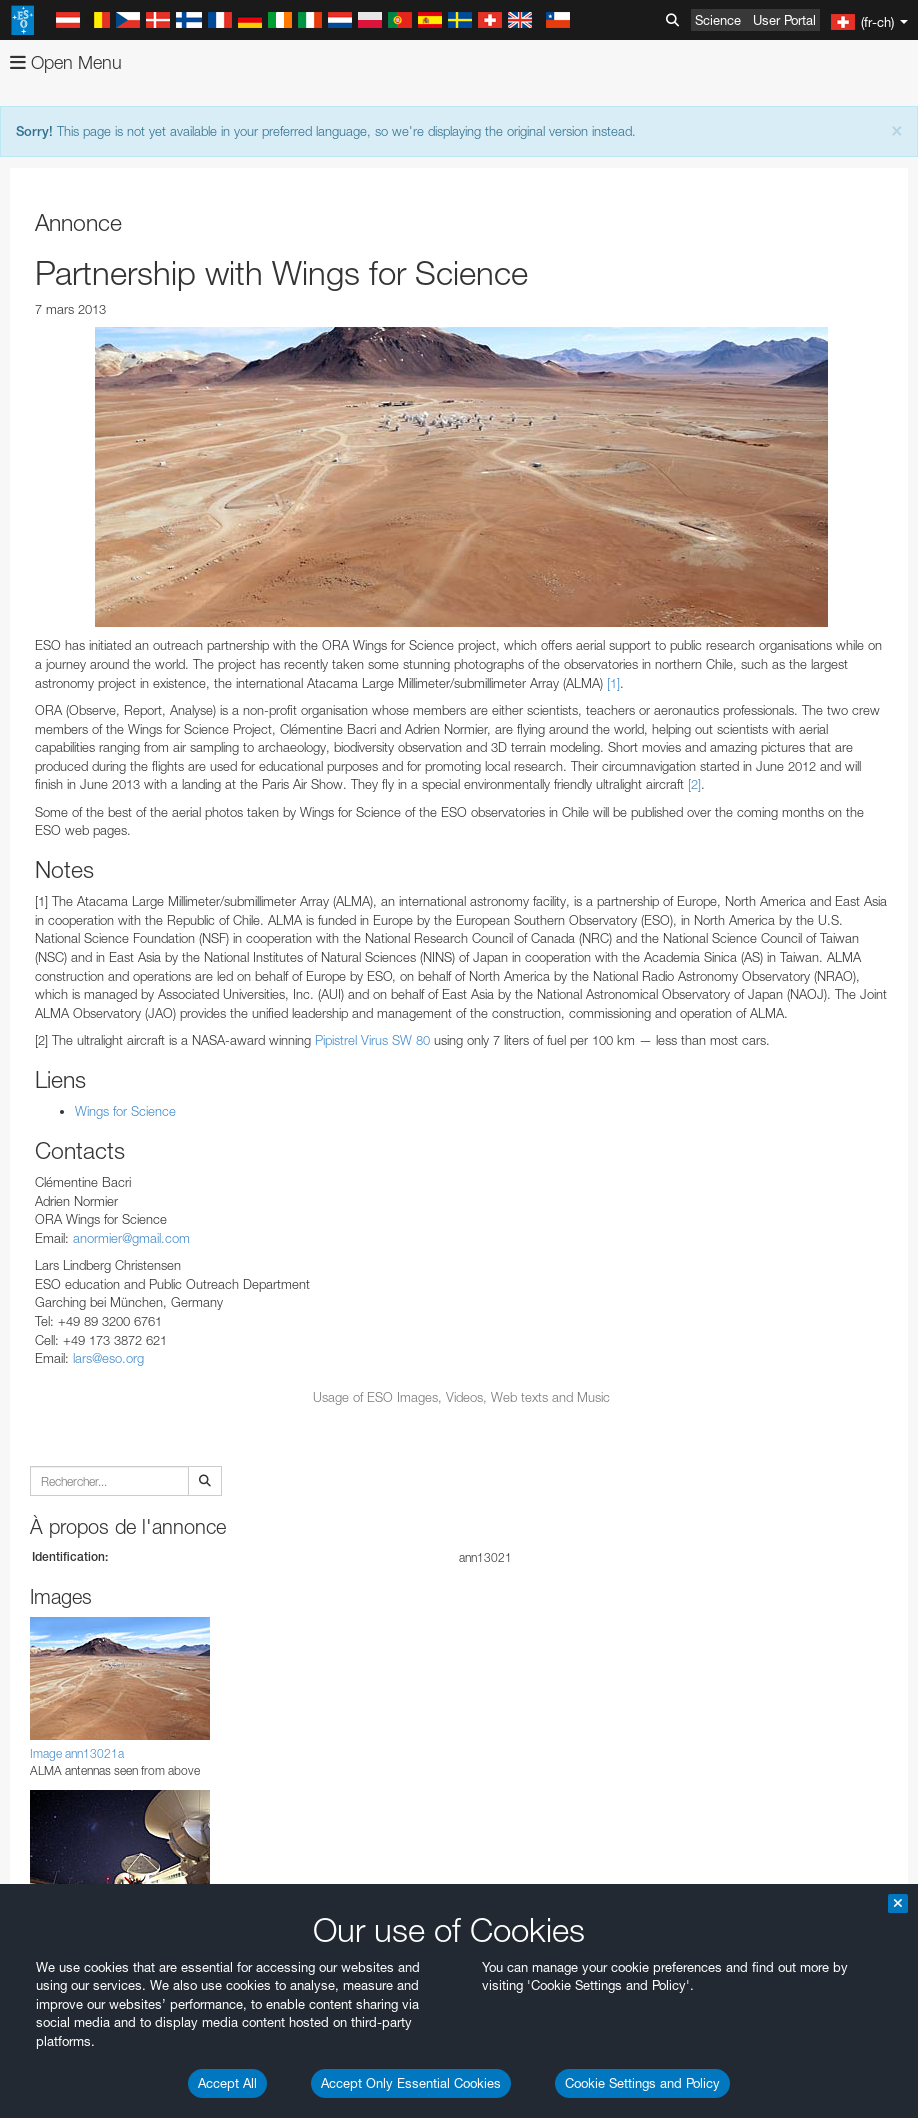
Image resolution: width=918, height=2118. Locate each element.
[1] (613, 683)
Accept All (227, 2083)
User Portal (784, 20)
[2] (694, 784)
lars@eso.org (108, 1358)
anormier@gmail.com (131, 1238)
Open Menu (66, 62)
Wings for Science (125, 1111)
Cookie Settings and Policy (642, 2083)
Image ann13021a (77, 1753)
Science (718, 20)
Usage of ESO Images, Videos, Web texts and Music (461, 1397)
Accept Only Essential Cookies (411, 2083)
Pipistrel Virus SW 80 (372, 1040)
